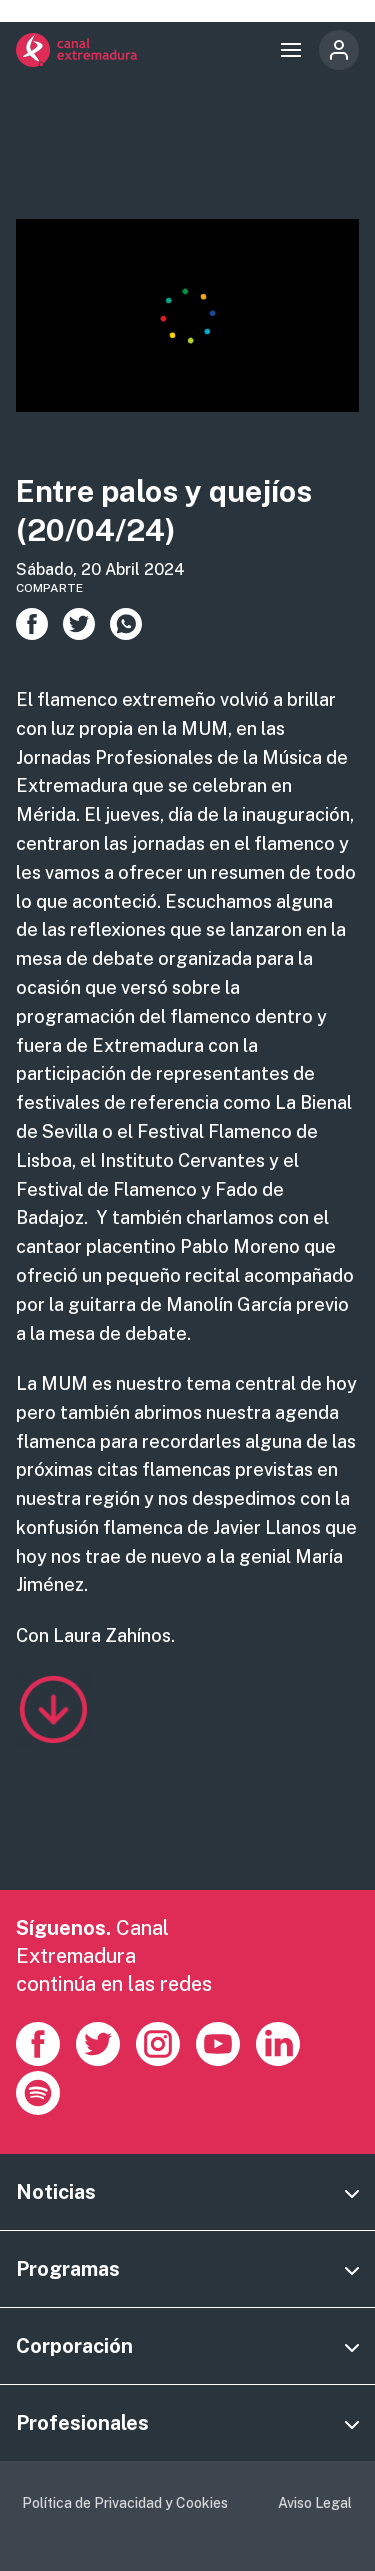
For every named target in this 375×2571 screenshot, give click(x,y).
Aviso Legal (315, 2503)
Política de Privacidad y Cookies (125, 2503)
